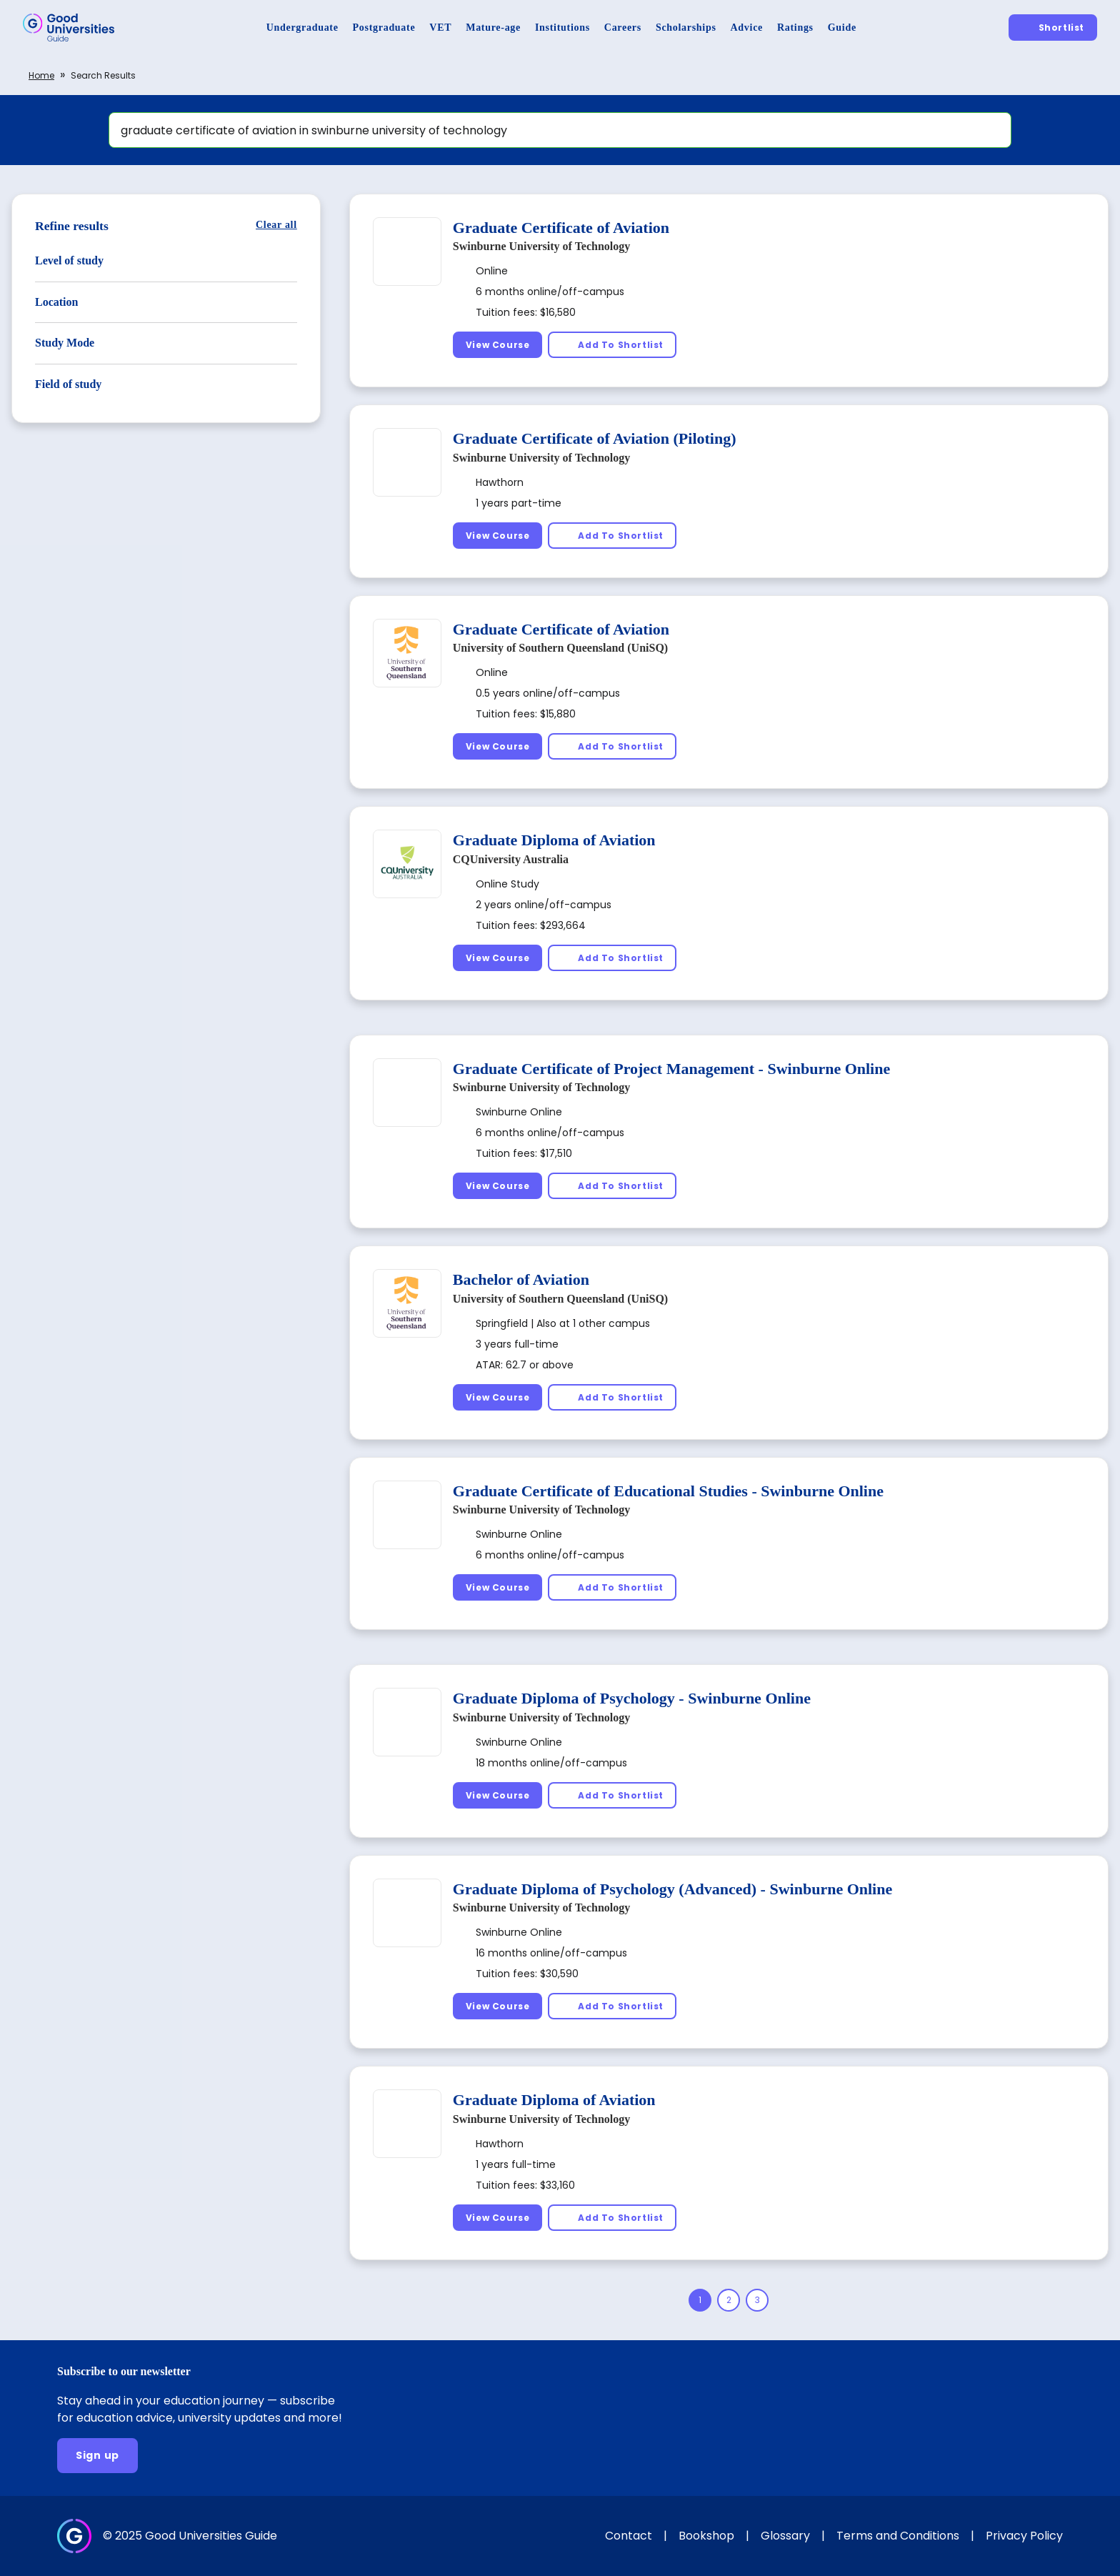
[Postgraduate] (384, 27)
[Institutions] (562, 27)
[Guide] (842, 27)
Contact (628, 2535)
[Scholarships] (686, 27)
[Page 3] (757, 2300)
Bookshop (706, 2535)
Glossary (785, 2535)
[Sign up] (97, 2455)
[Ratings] (795, 27)
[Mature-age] (493, 27)
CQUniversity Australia (511, 859)
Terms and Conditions (897, 2535)
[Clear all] (276, 224)
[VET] (440, 27)
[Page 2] (728, 2300)
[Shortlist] (1053, 27)
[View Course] (498, 345)
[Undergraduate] (302, 27)
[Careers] (622, 27)
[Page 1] (700, 2300)
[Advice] (747, 27)
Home (41, 75)
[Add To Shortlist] (612, 345)
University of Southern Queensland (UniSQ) (560, 648)
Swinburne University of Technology (541, 246)
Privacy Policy (1024, 2535)
